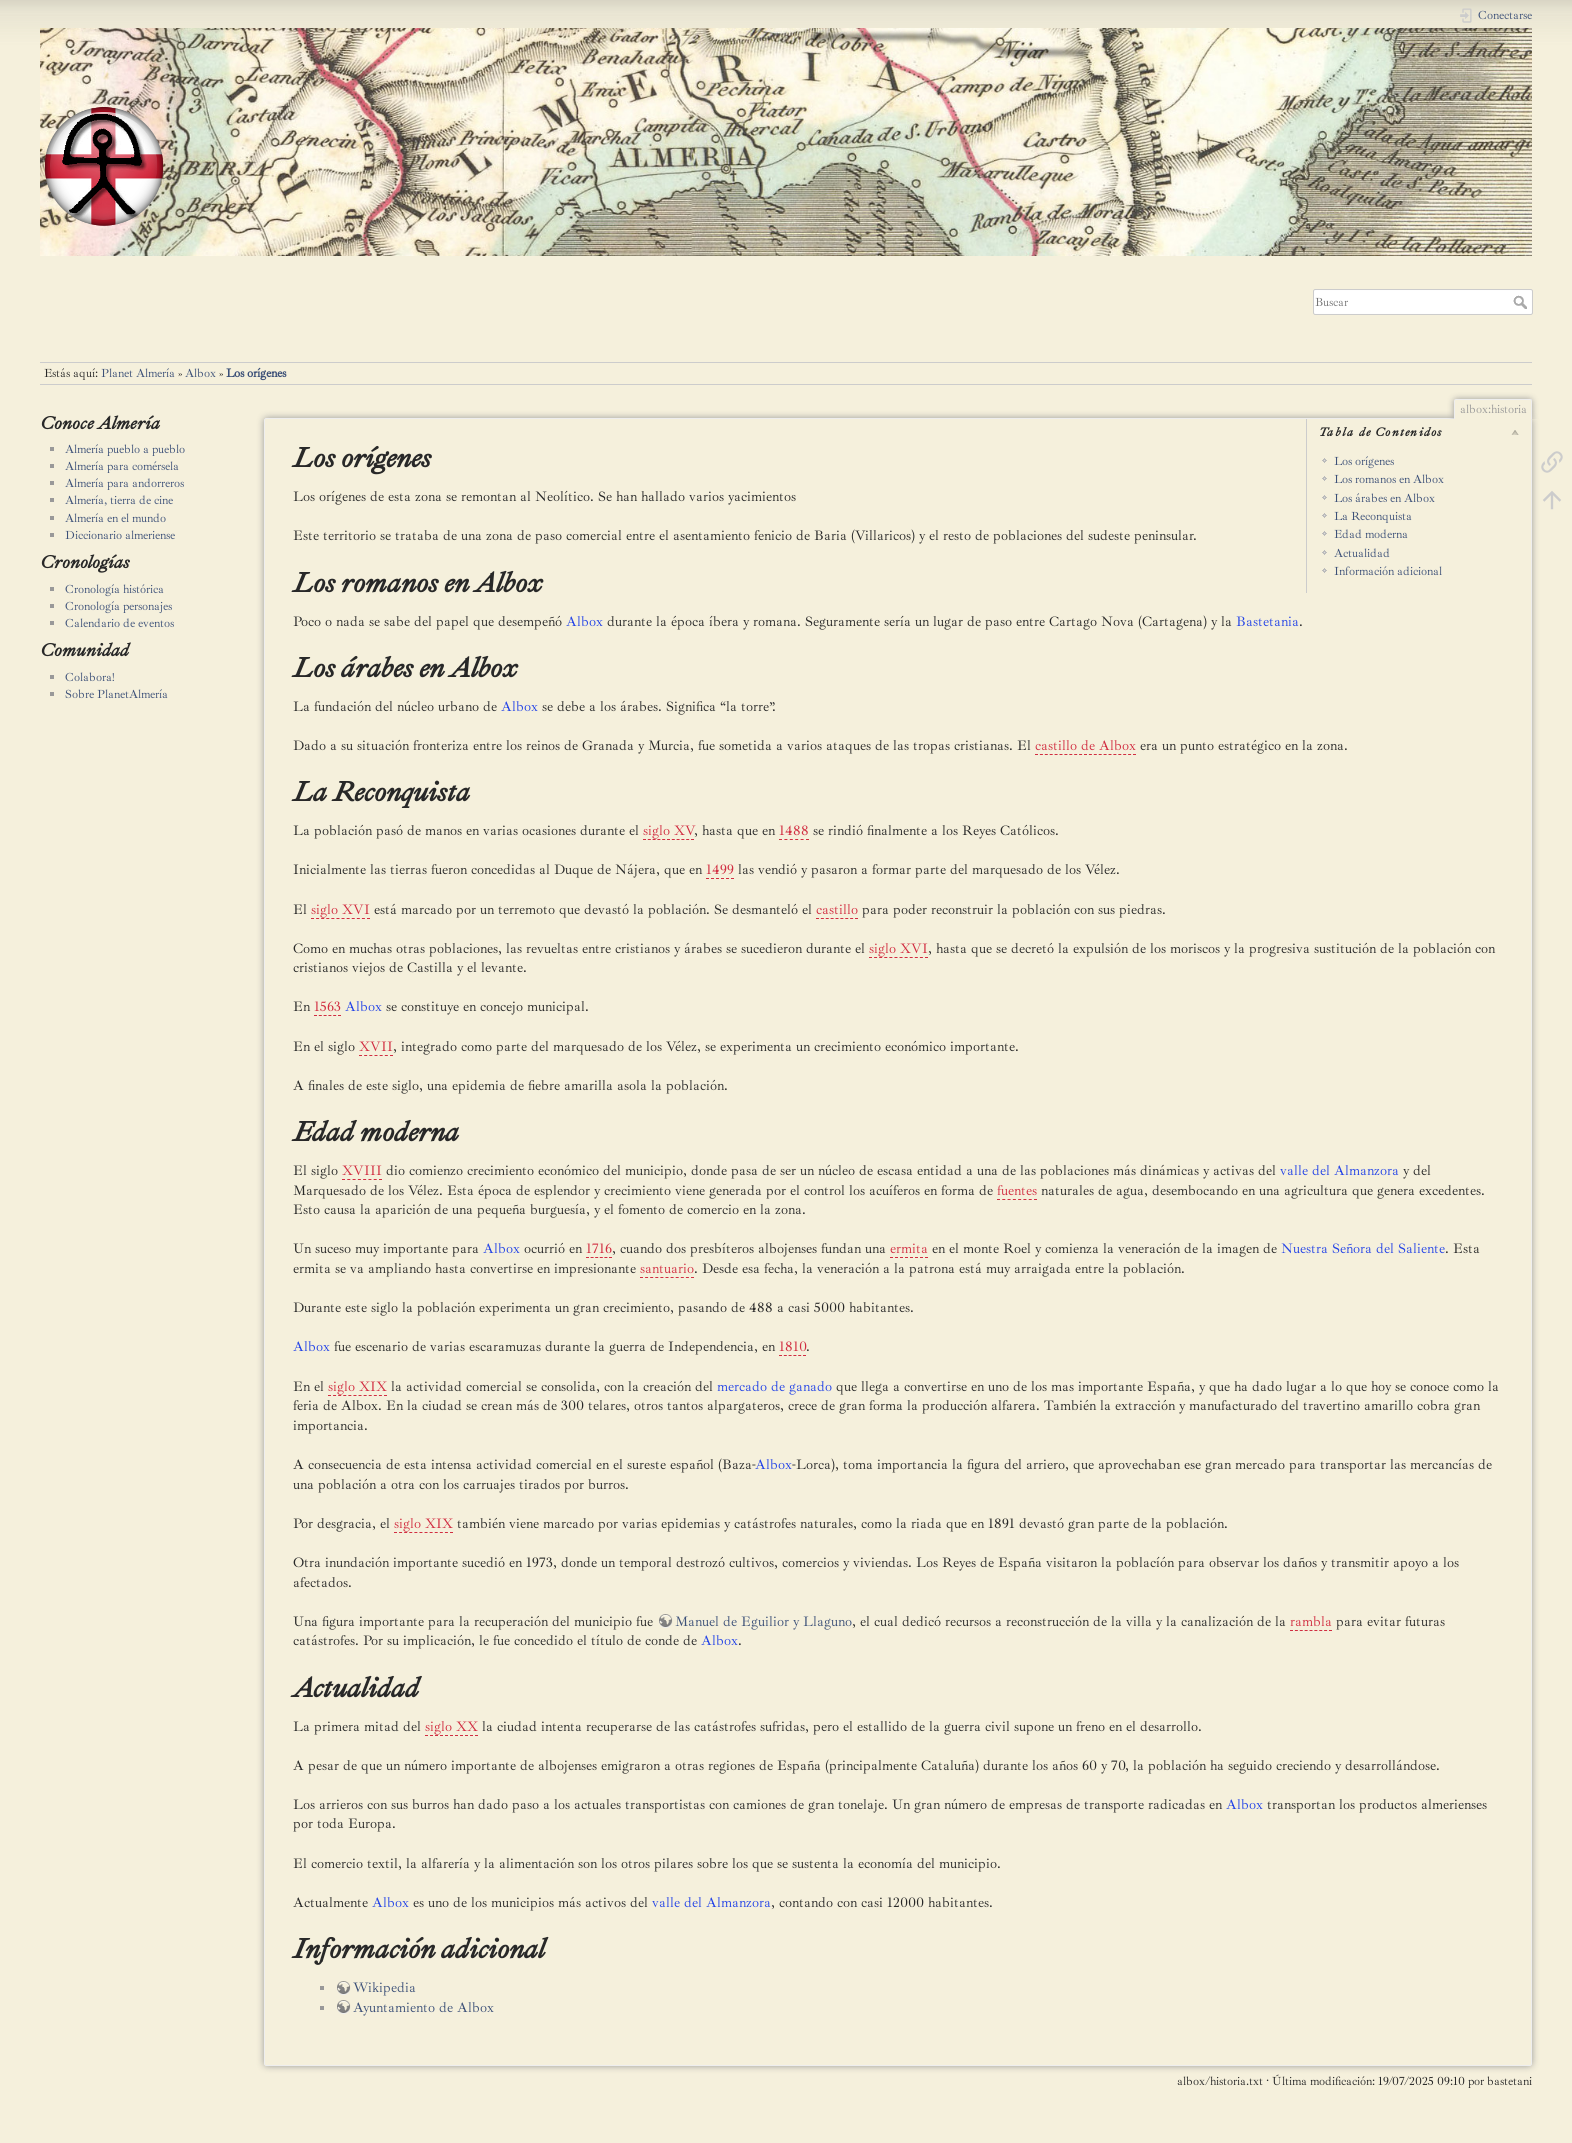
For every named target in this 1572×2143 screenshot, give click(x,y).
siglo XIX (357, 1386)
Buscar (1522, 302)
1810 (792, 1346)
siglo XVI (340, 909)
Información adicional (1388, 571)
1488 (794, 830)
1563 (327, 1006)
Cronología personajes (118, 606)
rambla (1311, 1621)
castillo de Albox (1085, 745)
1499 (720, 869)
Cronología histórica (114, 589)
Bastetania (1267, 621)
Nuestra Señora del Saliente (1363, 1248)
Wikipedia (384, 1987)
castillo (837, 909)
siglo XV (668, 830)
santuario (667, 1268)
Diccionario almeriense (120, 535)
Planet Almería (138, 373)
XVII (376, 1046)
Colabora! (90, 677)
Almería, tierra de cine (119, 500)
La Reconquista (1373, 516)
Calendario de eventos (119, 623)
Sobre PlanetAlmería (116, 694)
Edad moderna (1371, 534)
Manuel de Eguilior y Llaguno (763, 1621)
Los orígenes (256, 373)
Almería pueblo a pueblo (125, 449)
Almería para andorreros (124, 483)
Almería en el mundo (115, 518)
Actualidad (1362, 553)
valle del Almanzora (1339, 1170)
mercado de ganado (774, 1386)
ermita (909, 1248)
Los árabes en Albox (1384, 498)
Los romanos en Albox (1389, 479)
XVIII (362, 1170)
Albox (200, 373)
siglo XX (451, 1726)
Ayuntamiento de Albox (423, 2007)
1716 (599, 1248)
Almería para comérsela (122, 466)
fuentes (1017, 1190)
